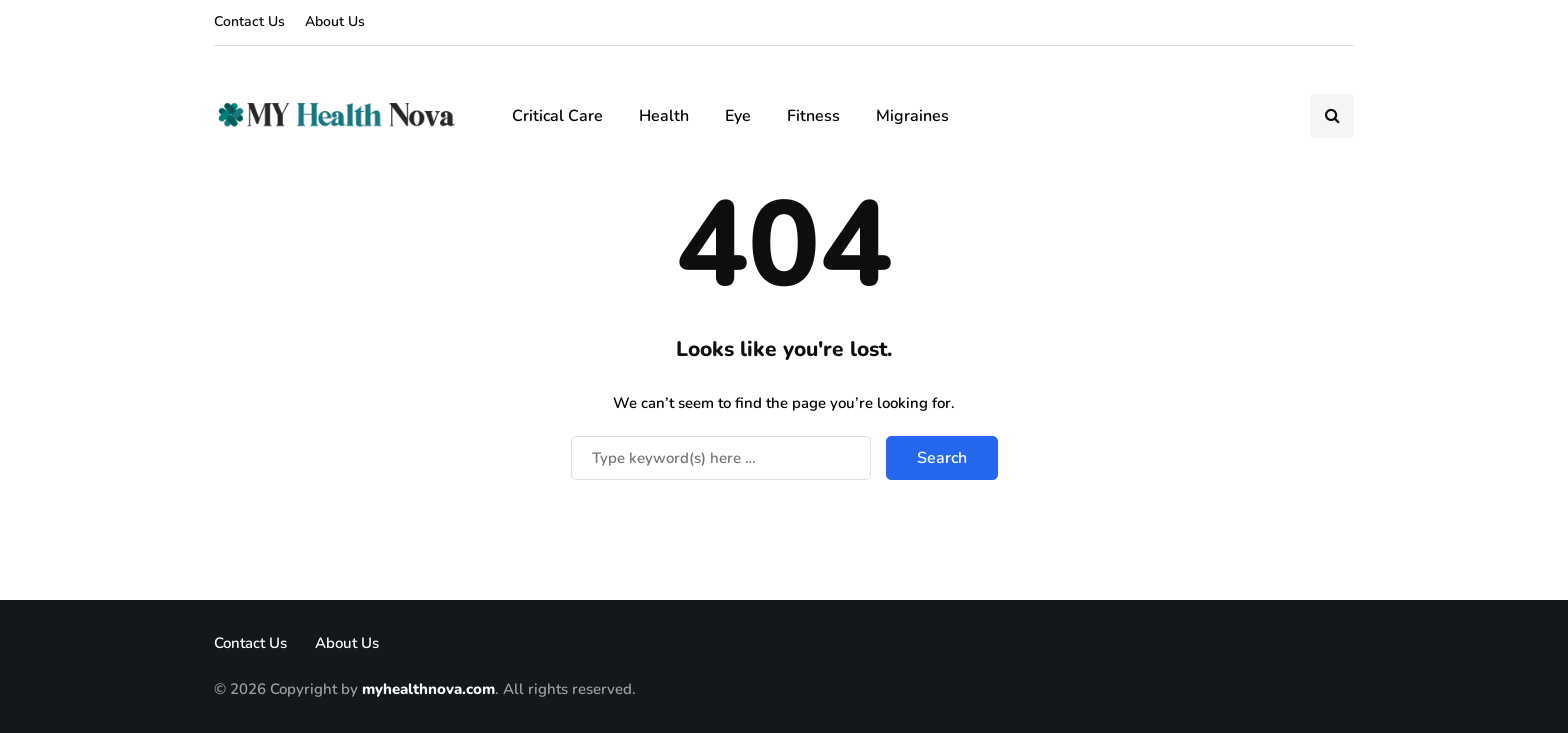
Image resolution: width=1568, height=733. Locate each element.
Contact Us (249, 21)
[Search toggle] (1332, 116)
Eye (738, 116)
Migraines (912, 116)
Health (664, 116)
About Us (335, 21)
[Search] (721, 458)
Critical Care (557, 116)
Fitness (813, 116)
